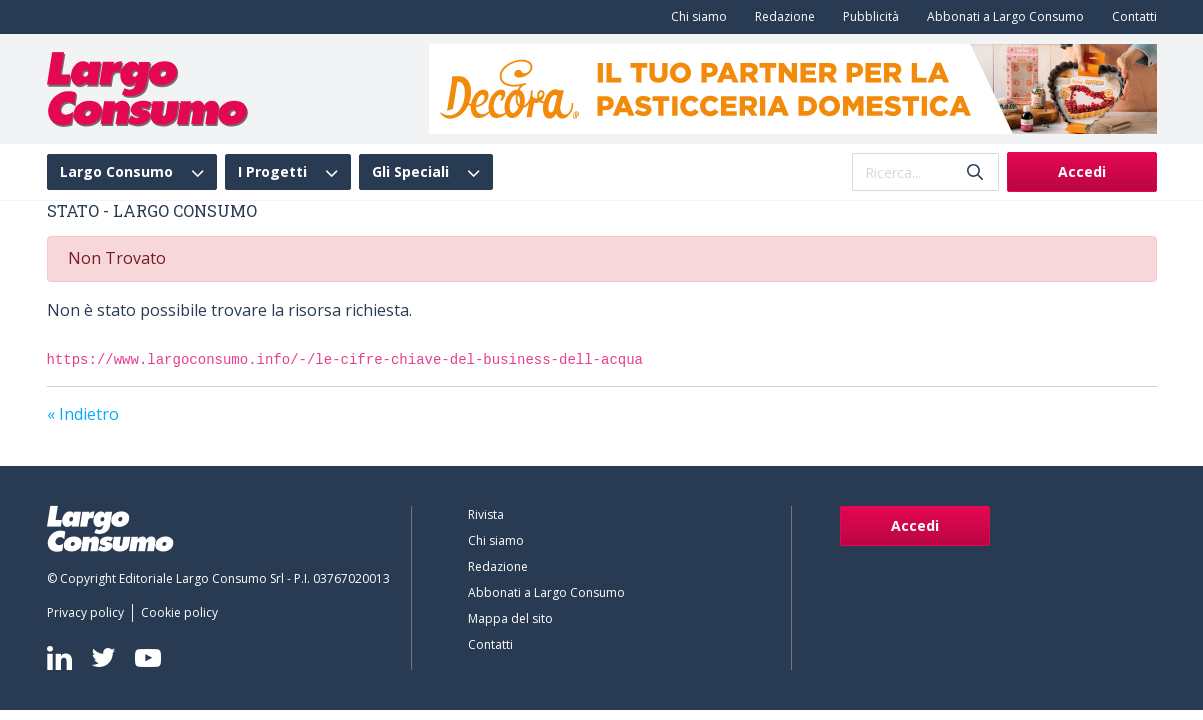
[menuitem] (695, 17)
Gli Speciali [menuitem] (410, 172)
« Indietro (83, 414)
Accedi (1082, 171)
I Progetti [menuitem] (272, 172)
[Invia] (975, 172)
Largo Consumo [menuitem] (116, 172)
